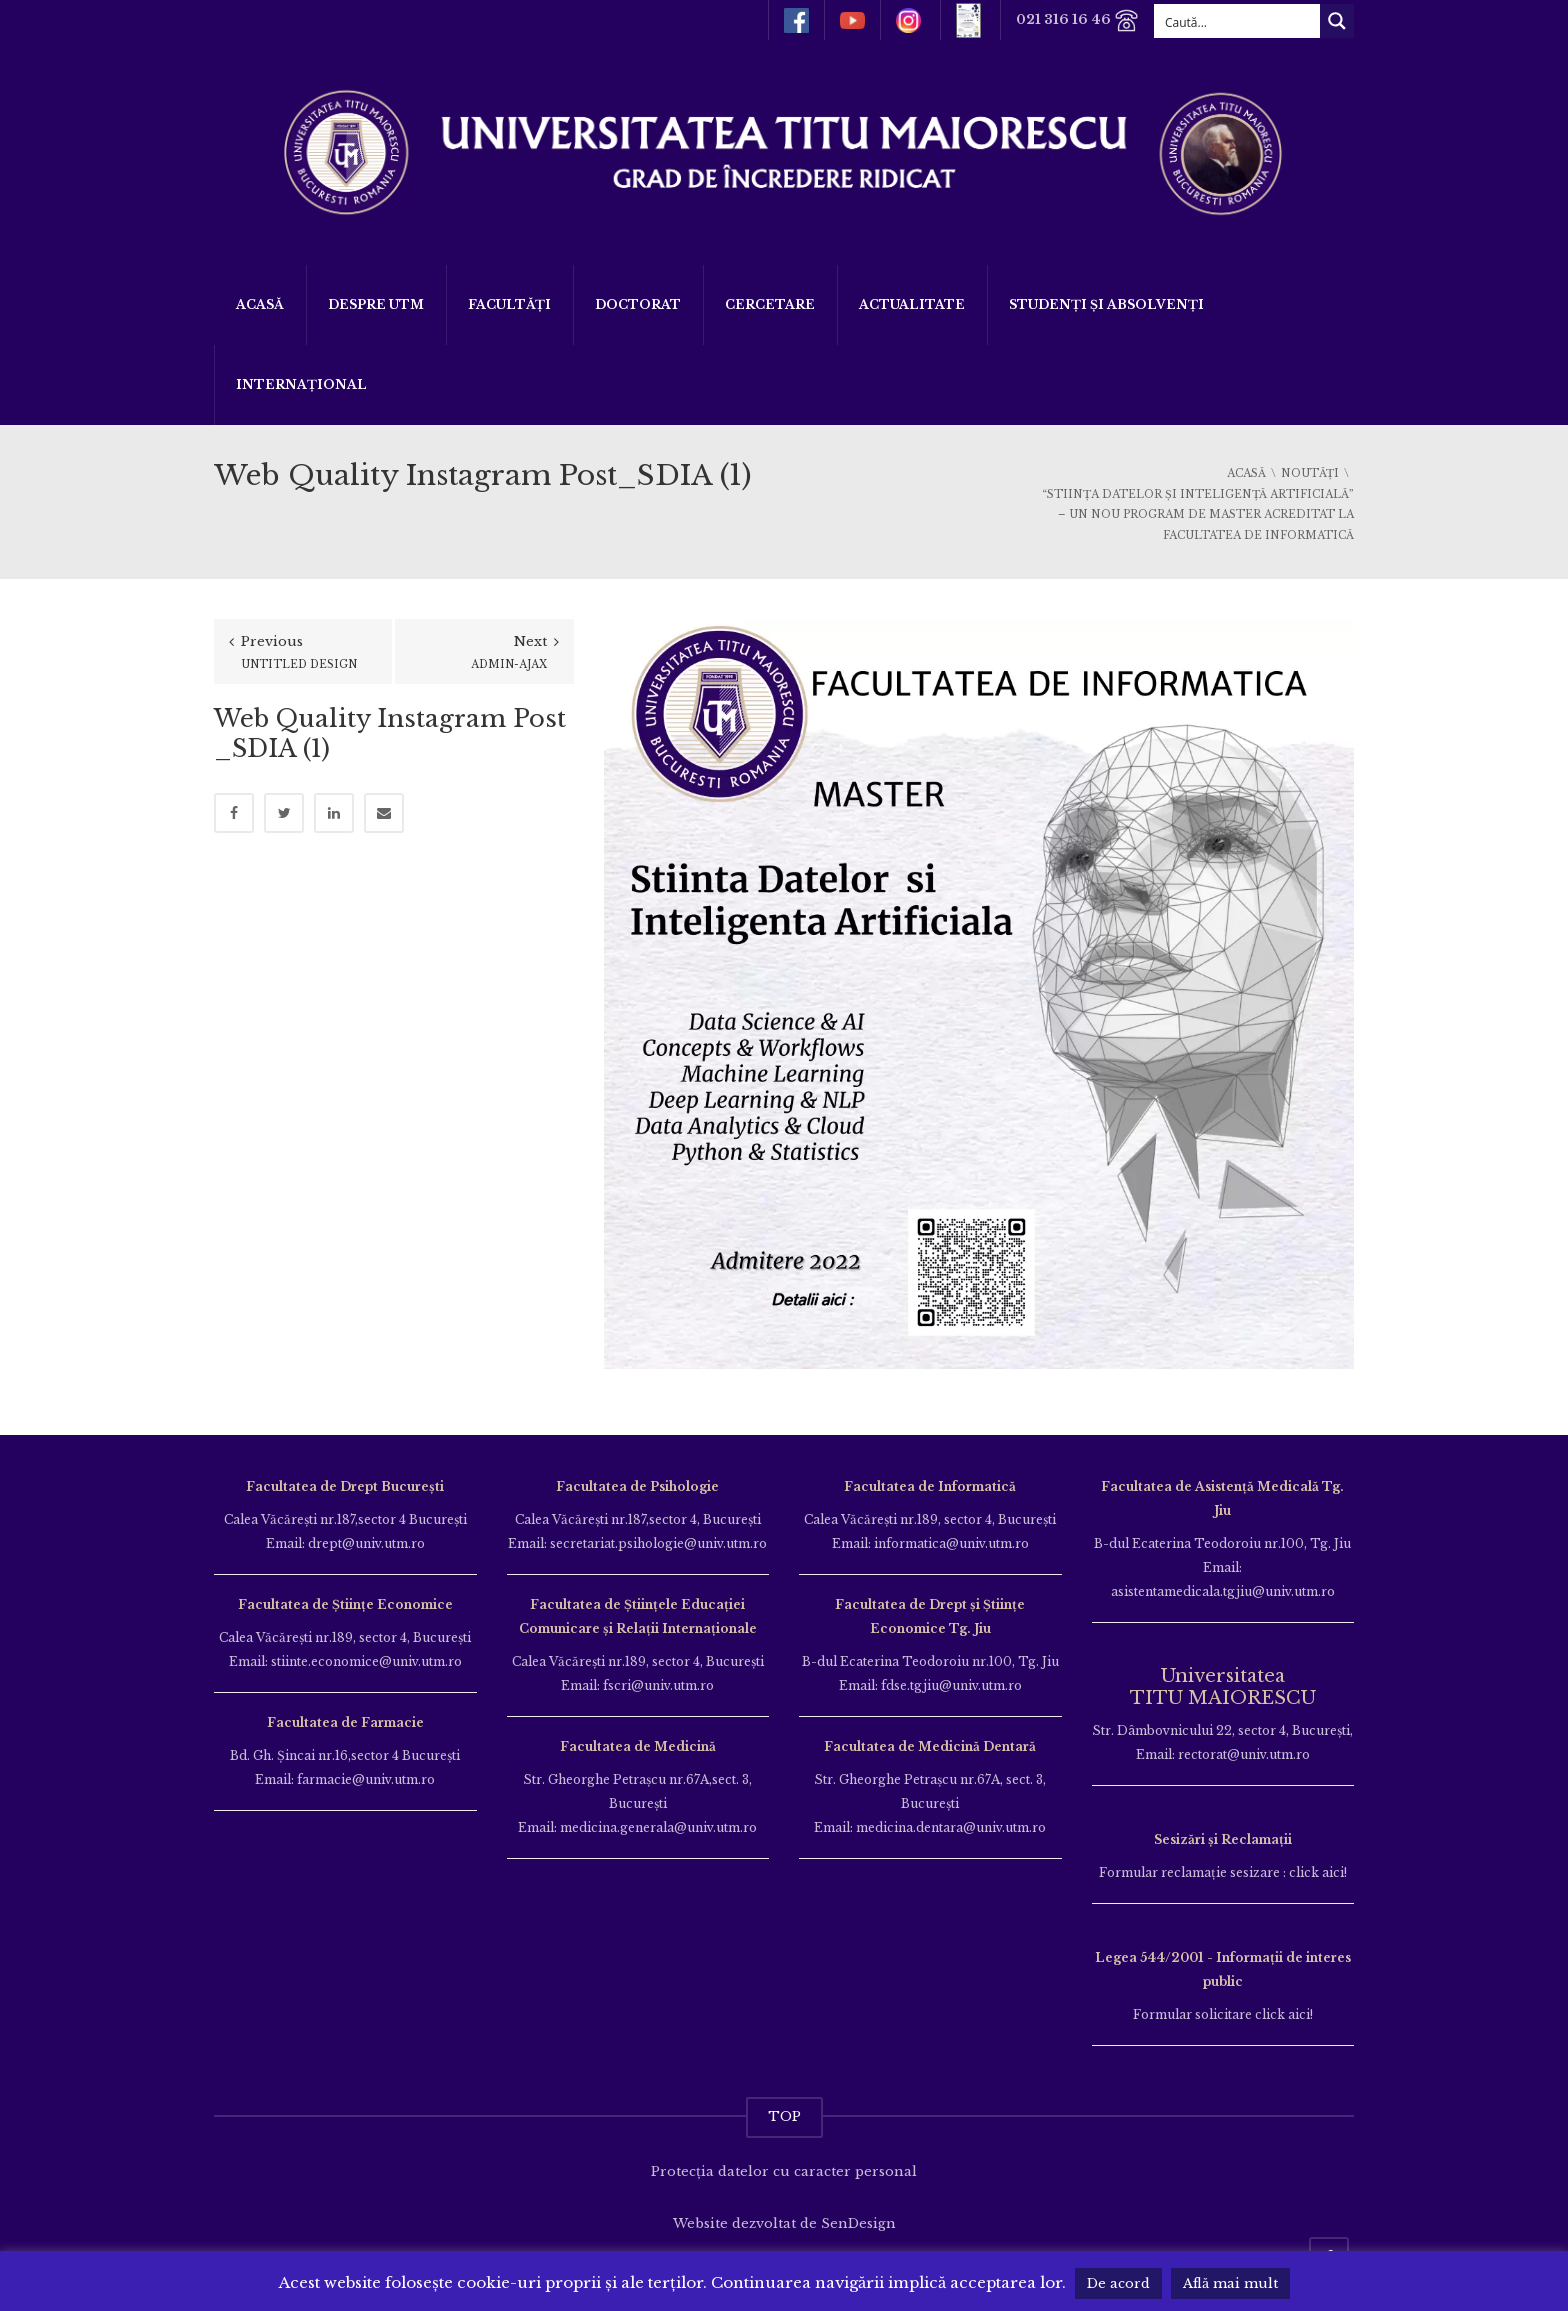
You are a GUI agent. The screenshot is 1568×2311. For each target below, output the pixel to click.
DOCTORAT (638, 304)
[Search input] (1238, 21)
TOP (784, 2116)
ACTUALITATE (912, 304)
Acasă (260, 304)
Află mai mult (1230, 2283)
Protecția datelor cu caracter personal (784, 2171)
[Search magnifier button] (1337, 21)
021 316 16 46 (1077, 20)
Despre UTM (376, 304)
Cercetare (770, 304)
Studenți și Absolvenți (1106, 304)
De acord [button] (1118, 2283)
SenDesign (858, 2223)
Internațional (301, 384)
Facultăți (509, 304)
